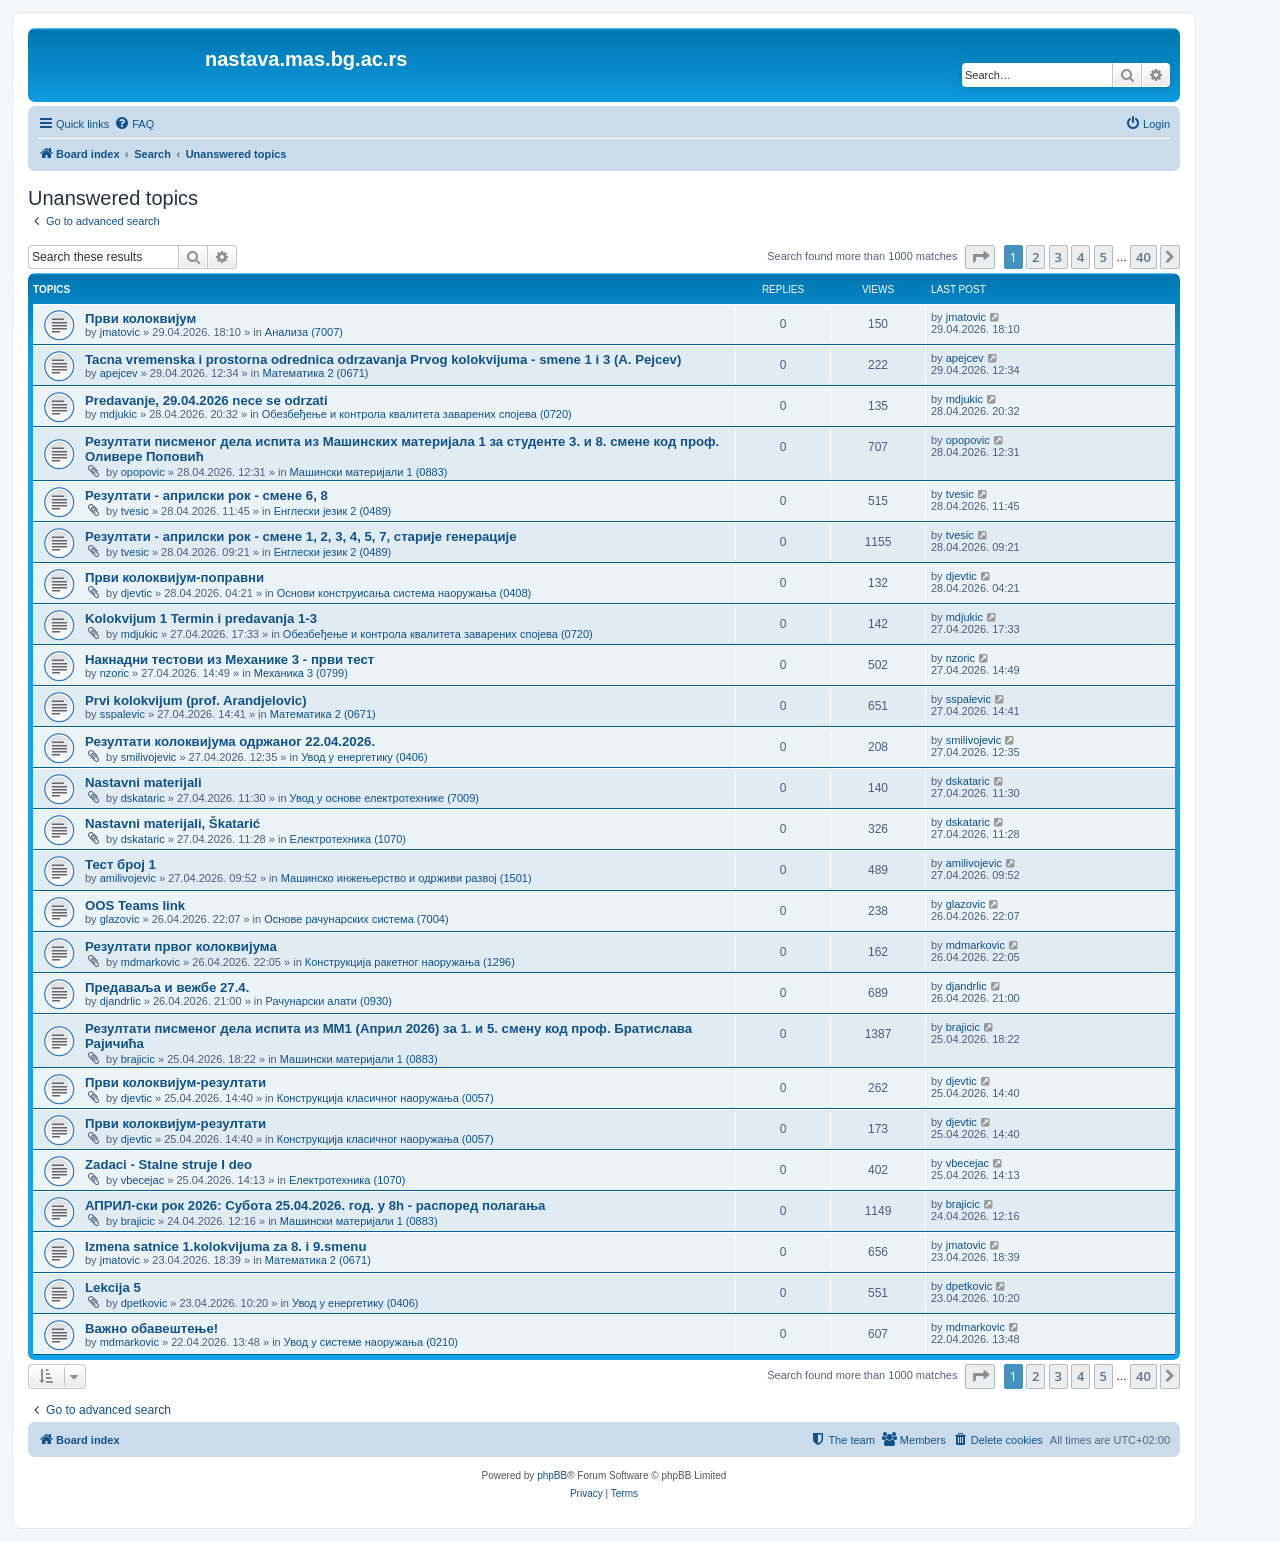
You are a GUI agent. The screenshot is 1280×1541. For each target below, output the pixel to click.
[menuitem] (134, 124)
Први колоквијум (140, 318)
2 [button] (1035, 257)
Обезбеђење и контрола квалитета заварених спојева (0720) (417, 414)
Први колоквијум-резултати (175, 1082)
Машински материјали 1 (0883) (369, 472)
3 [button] (1058, 257)
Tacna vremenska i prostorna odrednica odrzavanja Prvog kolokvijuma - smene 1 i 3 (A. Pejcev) (383, 359)
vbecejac (142, 1180)
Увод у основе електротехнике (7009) (384, 798)
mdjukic (118, 414)
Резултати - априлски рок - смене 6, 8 (206, 495)
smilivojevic (149, 757)
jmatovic (120, 332)
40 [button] (1143, 257)
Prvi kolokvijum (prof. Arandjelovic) (196, 700)
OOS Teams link (135, 905)
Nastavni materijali (143, 782)
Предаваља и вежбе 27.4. (167, 987)
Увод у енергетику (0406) (364, 757)
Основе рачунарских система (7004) (356, 919)
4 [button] (1080, 257)
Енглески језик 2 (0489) (333, 511)
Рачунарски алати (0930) (328, 1001)
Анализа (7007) (304, 332)
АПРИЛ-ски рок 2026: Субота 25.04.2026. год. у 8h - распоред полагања (315, 1205)
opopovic (143, 472)
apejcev (119, 373)
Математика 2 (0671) (315, 373)
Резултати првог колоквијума (181, 946)
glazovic (120, 919)
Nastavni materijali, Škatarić (172, 823)
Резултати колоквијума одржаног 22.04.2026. (230, 741)
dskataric (143, 798)
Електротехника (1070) (348, 839)
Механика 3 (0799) (301, 673)
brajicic (138, 1059)
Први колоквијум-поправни (174, 577)
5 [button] (1103, 257)
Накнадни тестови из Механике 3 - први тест (229, 659)
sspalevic (122, 714)
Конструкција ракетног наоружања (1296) (410, 962)
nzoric (114, 673)
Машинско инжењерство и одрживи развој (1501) (406, 878)
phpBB (552, 1475)
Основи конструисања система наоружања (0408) (404, 593)
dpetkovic (144, 1303)
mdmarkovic (150, 962)
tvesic (135, 511)
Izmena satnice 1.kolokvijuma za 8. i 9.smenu (225, 1246)
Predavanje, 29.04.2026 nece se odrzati (206, 400)
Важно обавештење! (151, 1328)
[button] (980, 257)
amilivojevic (128, 878)
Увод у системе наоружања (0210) (371, 1342)
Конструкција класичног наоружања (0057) (385, 1098)
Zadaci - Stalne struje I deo (168, 1164)
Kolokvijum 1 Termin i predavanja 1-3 (201, 618)
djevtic (136, 593)
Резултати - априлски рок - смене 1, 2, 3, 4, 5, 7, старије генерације (300, 536)
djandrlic (120, 1001)
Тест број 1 (120, 864)
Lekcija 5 (113, 1287)
